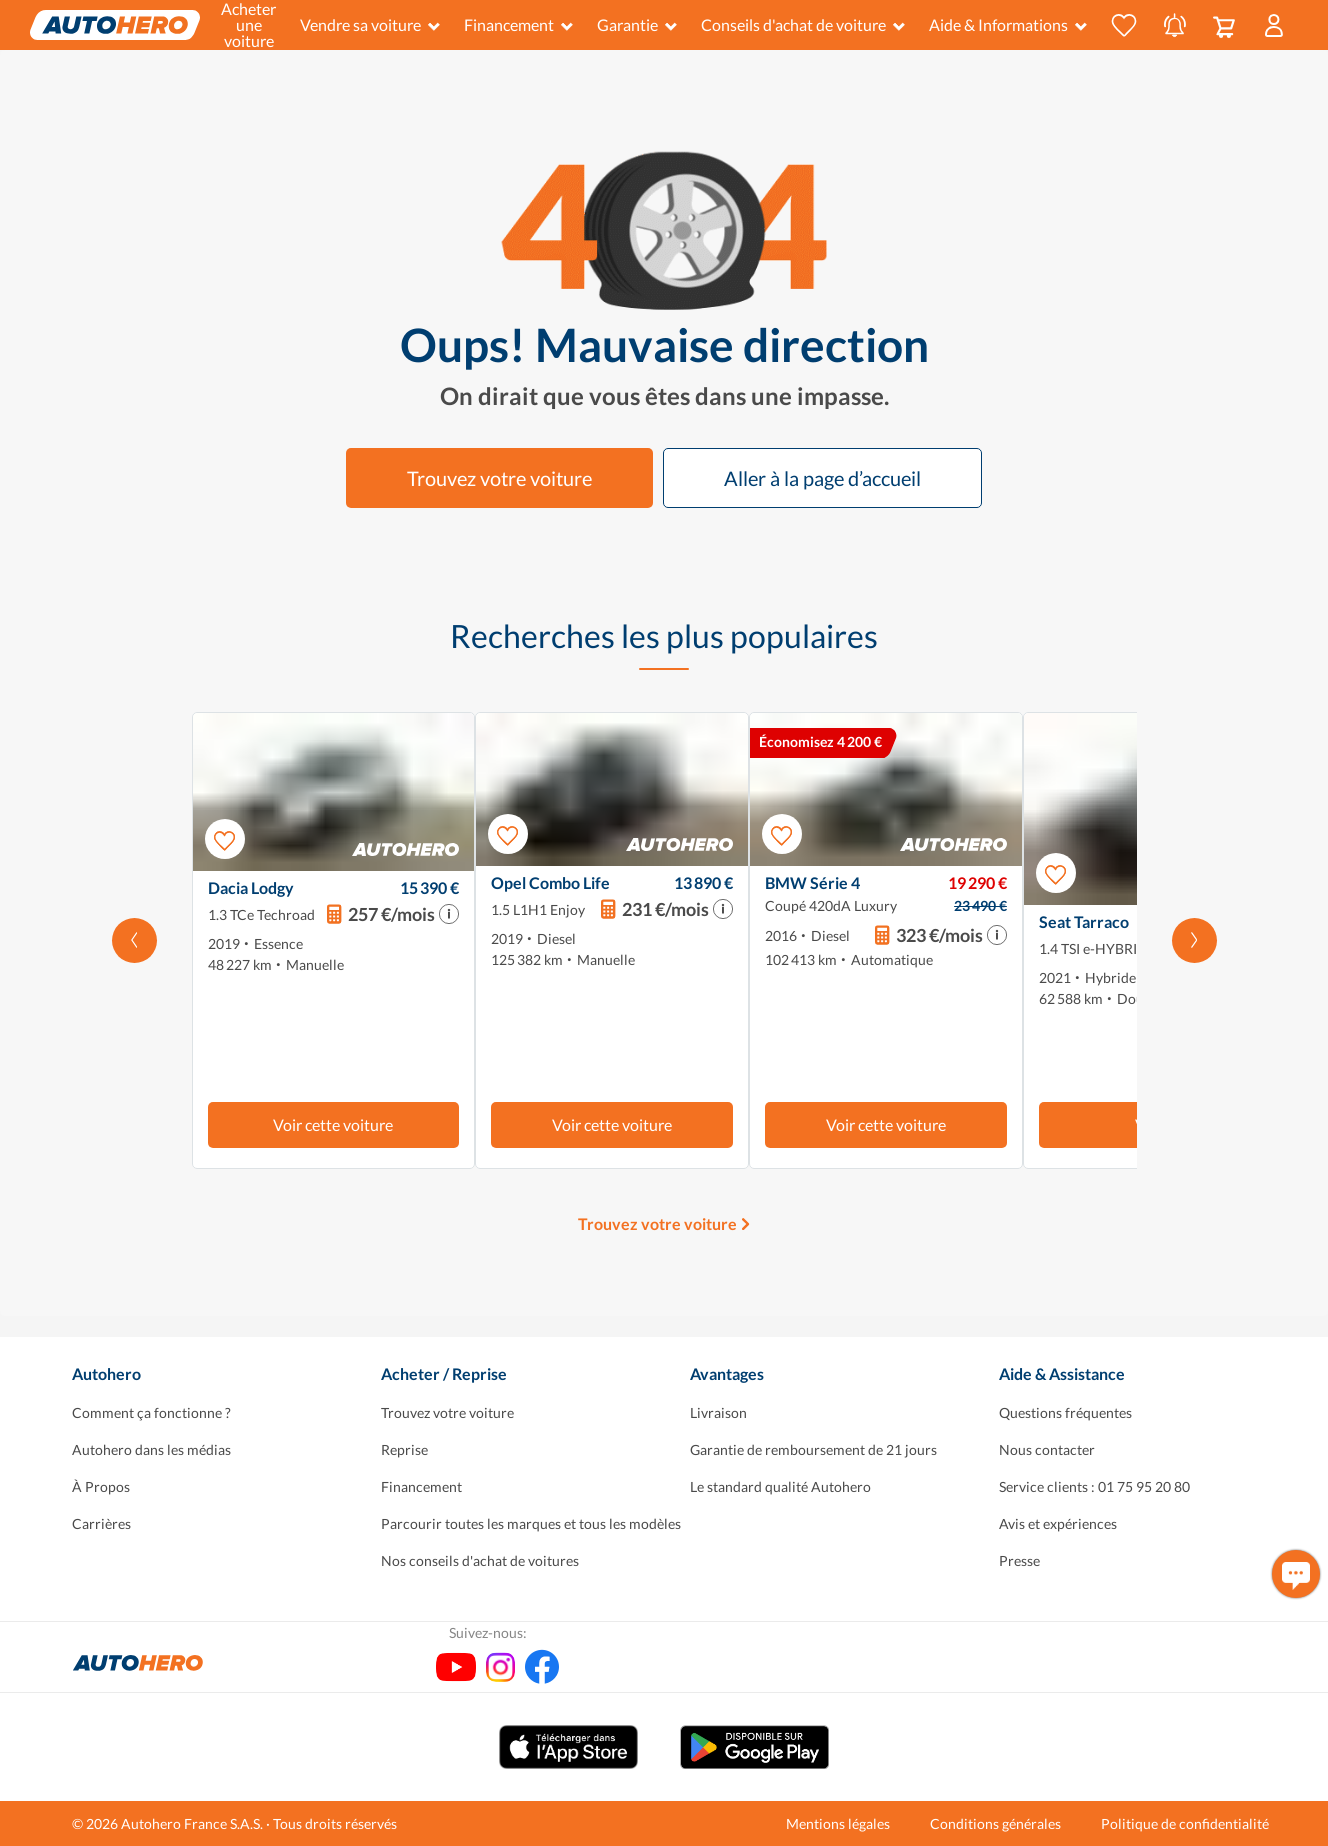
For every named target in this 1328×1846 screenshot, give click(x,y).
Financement (518, 24)
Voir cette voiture (333, 1124)
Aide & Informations (1008, 24)
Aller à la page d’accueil (822, 478)
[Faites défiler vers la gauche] (134, 940)
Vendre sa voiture (370, 24)
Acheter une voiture (248, 25)
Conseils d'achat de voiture (803, 24)
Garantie (637, 24)
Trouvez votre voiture (499, 478)
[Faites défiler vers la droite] (1194, 940)
